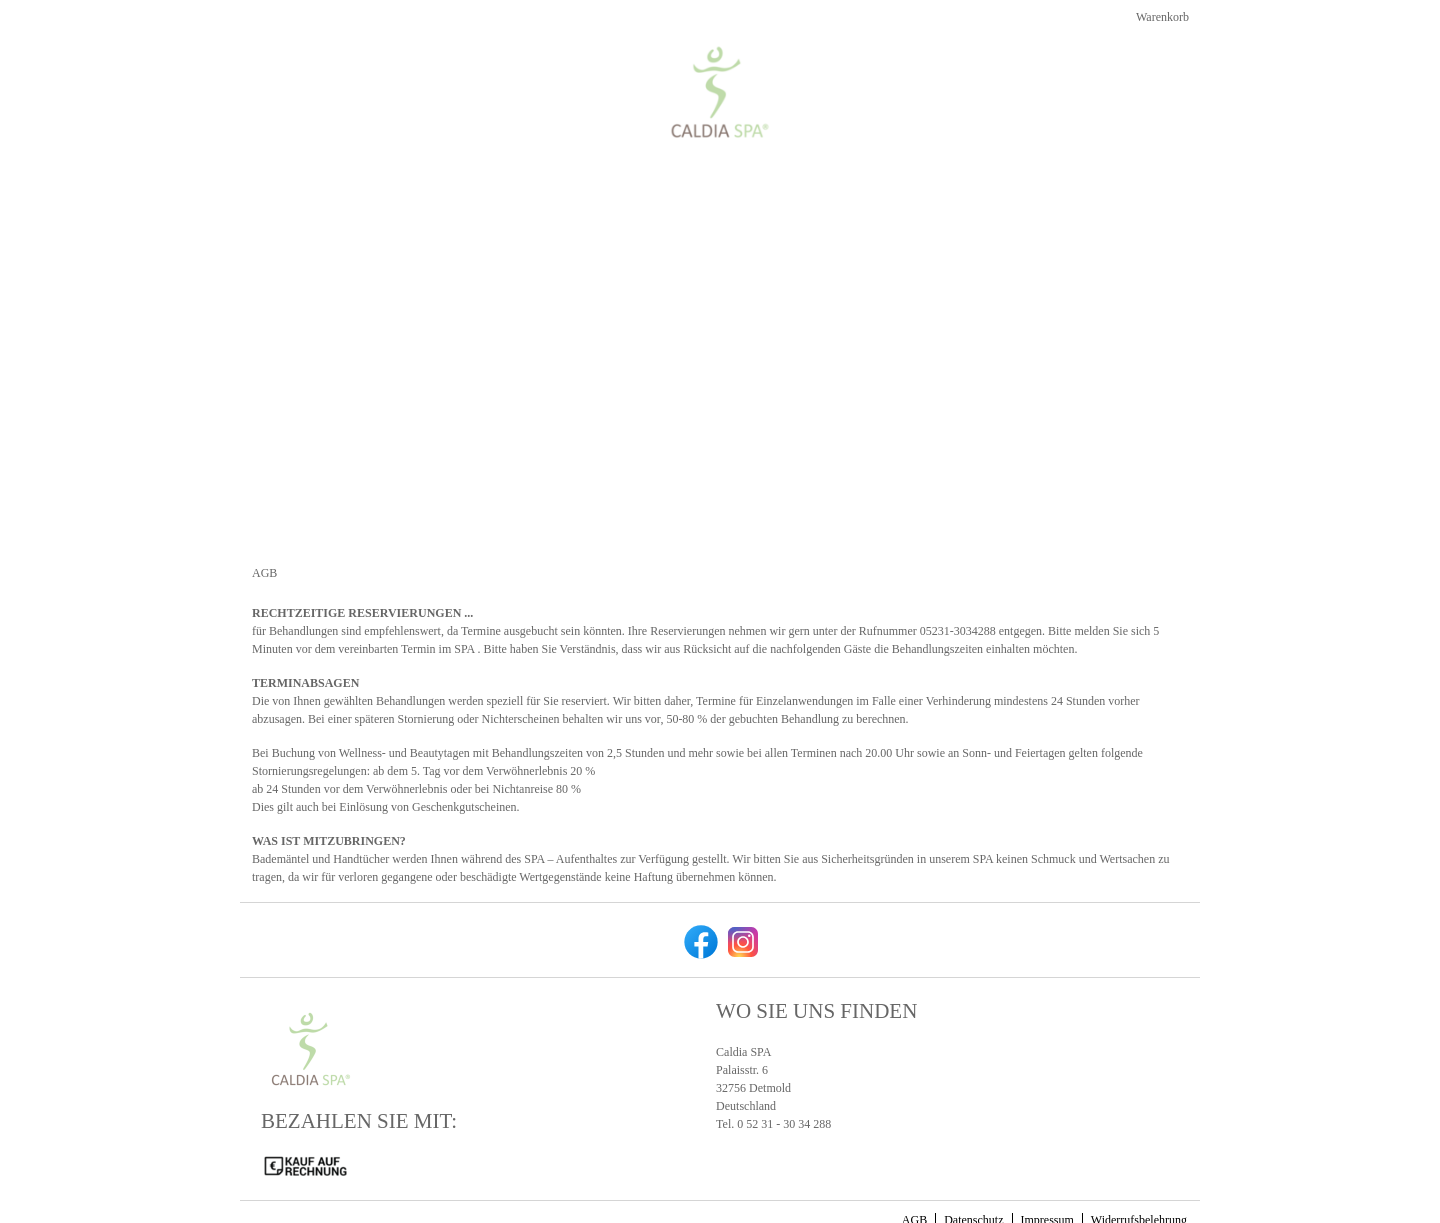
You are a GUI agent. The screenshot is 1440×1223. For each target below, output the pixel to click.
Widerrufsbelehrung (1139, 1186)
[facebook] (699, 907)
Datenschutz (973, 1186)
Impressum (1047, 1186)
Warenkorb (1160, 33)
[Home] (887, 79)
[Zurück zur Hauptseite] (1107, 79)
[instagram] (741, 907)
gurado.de (1011, 1204)
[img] (336, 58)
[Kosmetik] (968, 79)
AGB (914, 1186)
